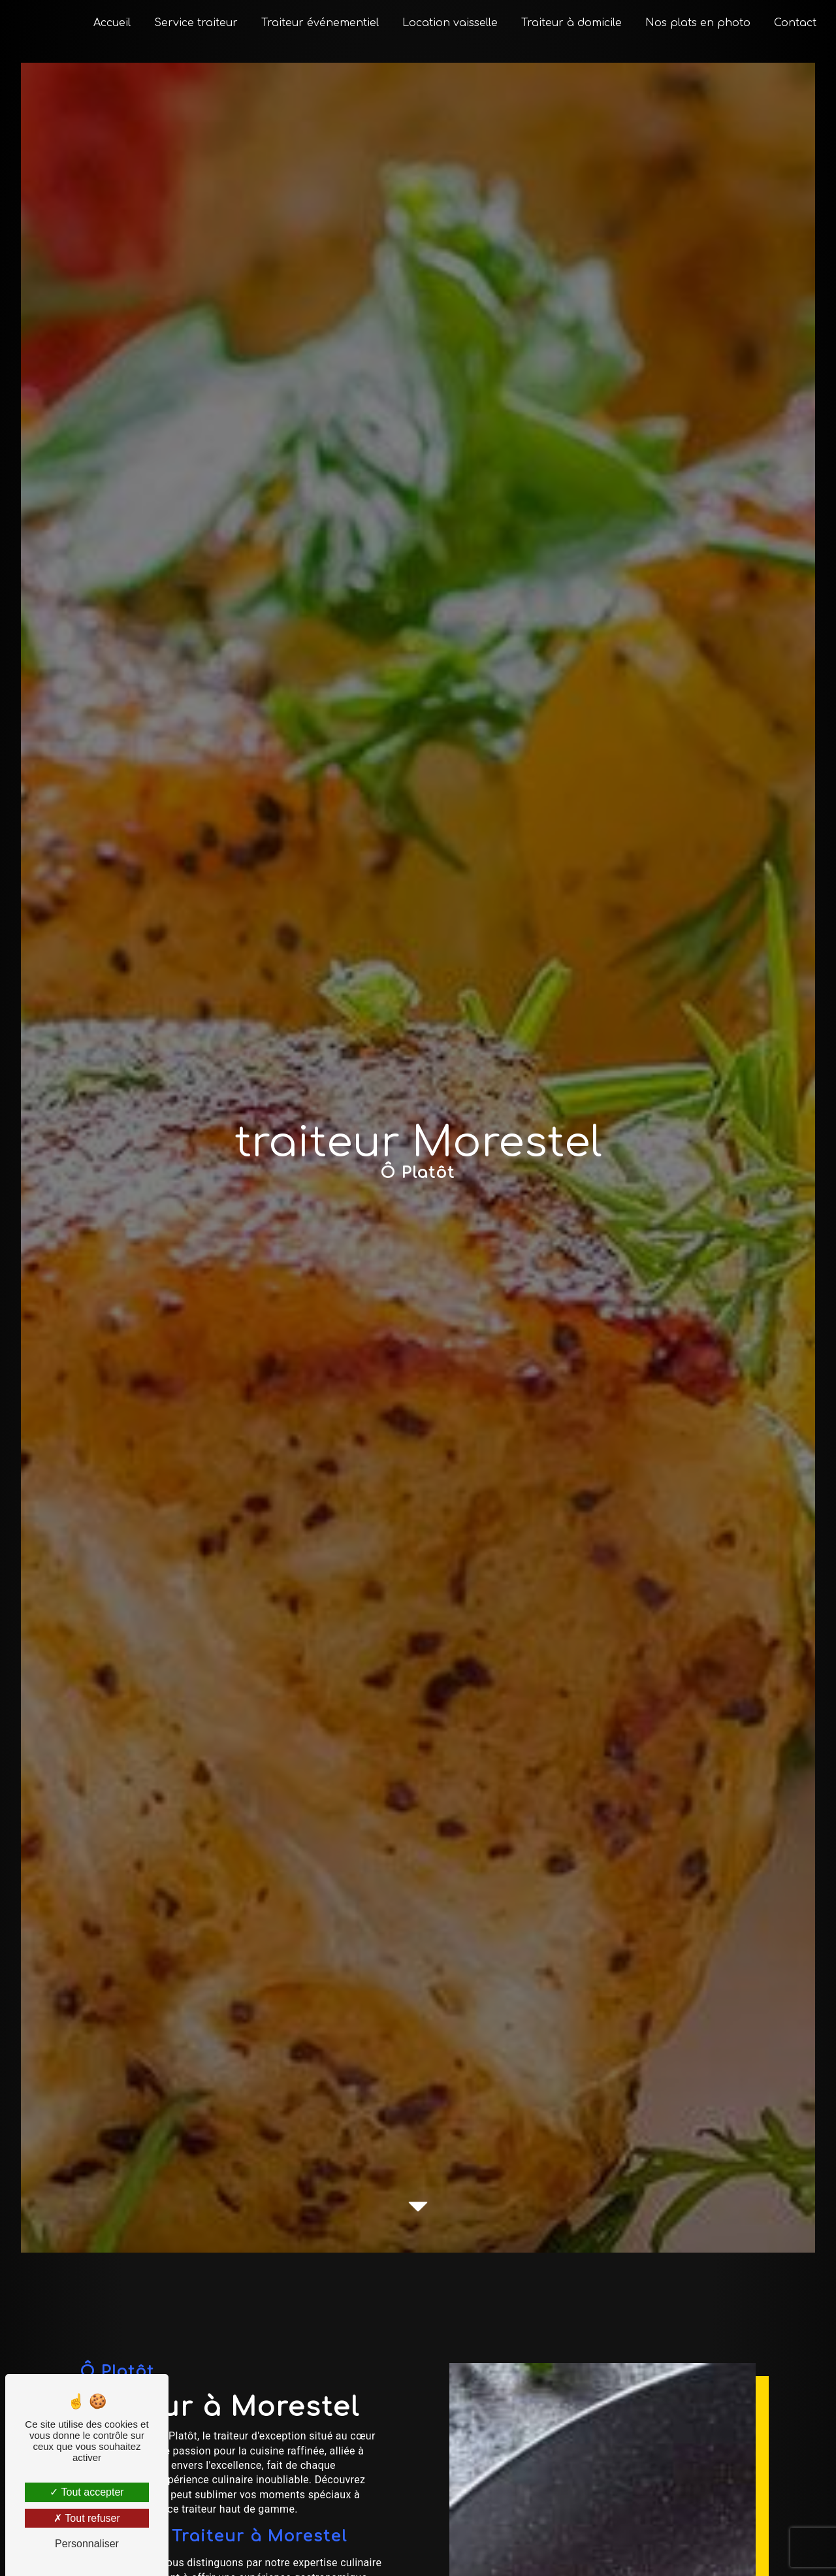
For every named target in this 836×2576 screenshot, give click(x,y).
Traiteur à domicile (569, 23)
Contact (792, 23)
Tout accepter (86, 2492)
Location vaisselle (447, 23)
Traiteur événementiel (317, 23)
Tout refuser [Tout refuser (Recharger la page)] (87, 2518)
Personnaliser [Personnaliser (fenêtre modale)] (87, 2543)
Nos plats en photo (695, 23)
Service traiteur (193, 23)
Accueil (109, 23)
